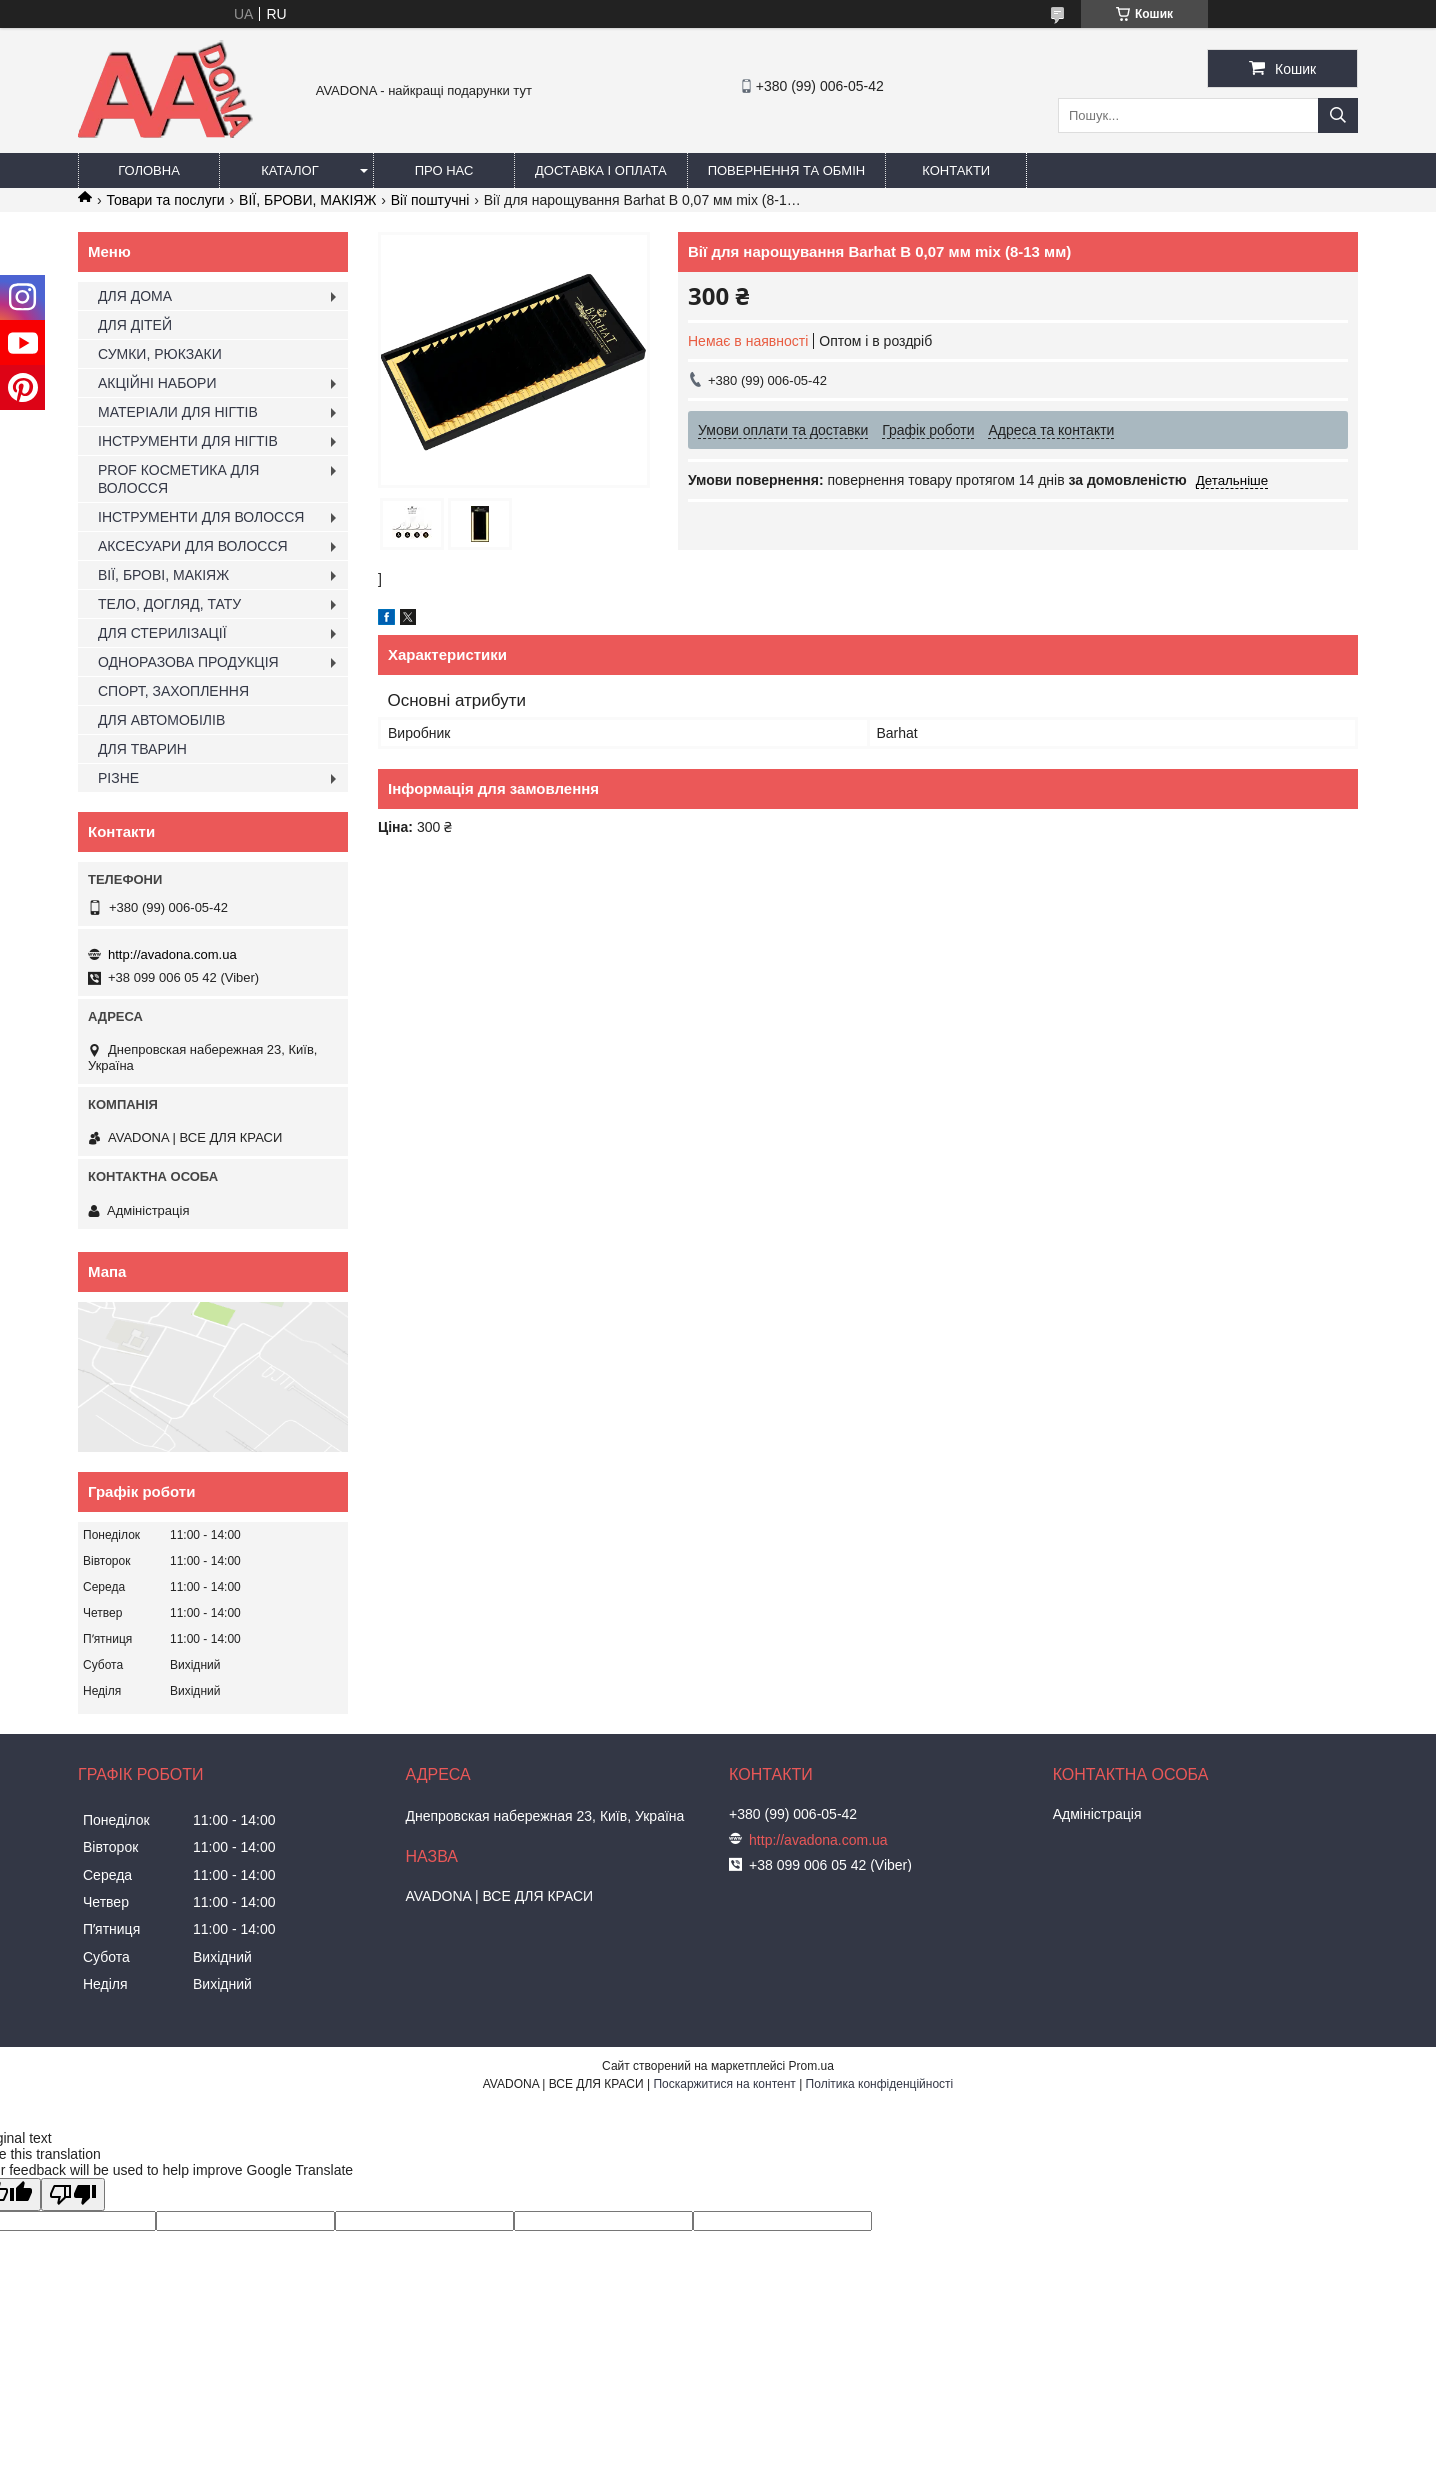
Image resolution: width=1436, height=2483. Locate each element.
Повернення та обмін (787, 170)
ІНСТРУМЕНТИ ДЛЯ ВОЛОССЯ (201, 517)
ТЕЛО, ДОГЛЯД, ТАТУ (169, 604)
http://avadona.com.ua (172, 954)
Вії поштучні (430, 200)
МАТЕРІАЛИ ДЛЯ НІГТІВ (178, 412)
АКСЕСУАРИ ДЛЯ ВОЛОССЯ (193, 546)
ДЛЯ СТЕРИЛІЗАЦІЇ (162, 633)
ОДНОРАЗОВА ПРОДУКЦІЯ (188, 662)
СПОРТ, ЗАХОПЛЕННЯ (173, 691)
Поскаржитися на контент (724, 2084)
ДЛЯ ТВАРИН (142, 749)
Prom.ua (811, 2066)
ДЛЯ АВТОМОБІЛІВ (161, 720)
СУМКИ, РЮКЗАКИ (160, 354)
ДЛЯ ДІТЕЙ (135, 325)
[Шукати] (1338, 115)
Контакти (956, 170)
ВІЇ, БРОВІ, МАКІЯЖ (163, 575)
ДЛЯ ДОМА (135, 296)
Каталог (289, 170)
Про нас (444, 170)
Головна (149, 170)
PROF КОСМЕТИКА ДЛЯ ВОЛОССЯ (178, 479)
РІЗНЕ (118, 778)
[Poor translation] (73, 2194)
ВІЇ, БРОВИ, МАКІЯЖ (307, 200)
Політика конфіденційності (880, 2084)
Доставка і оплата (601, 170)
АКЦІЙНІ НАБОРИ (157, 383)
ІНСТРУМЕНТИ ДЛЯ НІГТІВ (188, 441)
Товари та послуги (165, 200)
